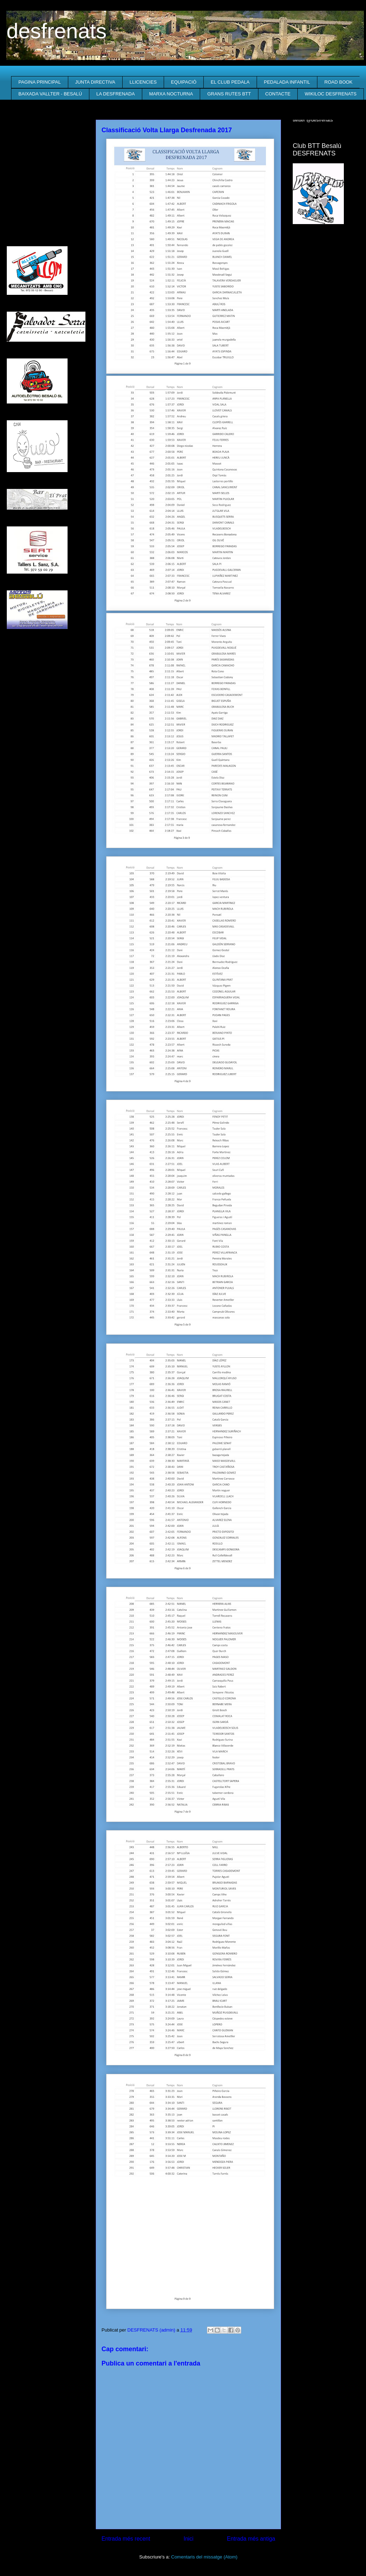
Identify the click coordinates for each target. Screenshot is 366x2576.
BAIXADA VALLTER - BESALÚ (50, 93)
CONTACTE (278, 93)
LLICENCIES (143, 82)
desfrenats (56, 31)
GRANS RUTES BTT (229, 93)
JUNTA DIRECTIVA (95, 82)
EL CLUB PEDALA (230, 82)
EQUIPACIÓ (183, 82)
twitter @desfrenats (313, 120)
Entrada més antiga (251, 2539)
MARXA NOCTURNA (171, 93)
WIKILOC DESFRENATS (331, 93)
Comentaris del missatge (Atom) (204, 2557)
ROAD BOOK (339, 82)
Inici (189, 2539)
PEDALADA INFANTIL (287, 82)
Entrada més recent (126, 2539)
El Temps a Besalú (326, 244)
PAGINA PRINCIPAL (40, 82)
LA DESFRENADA (115, 93)
